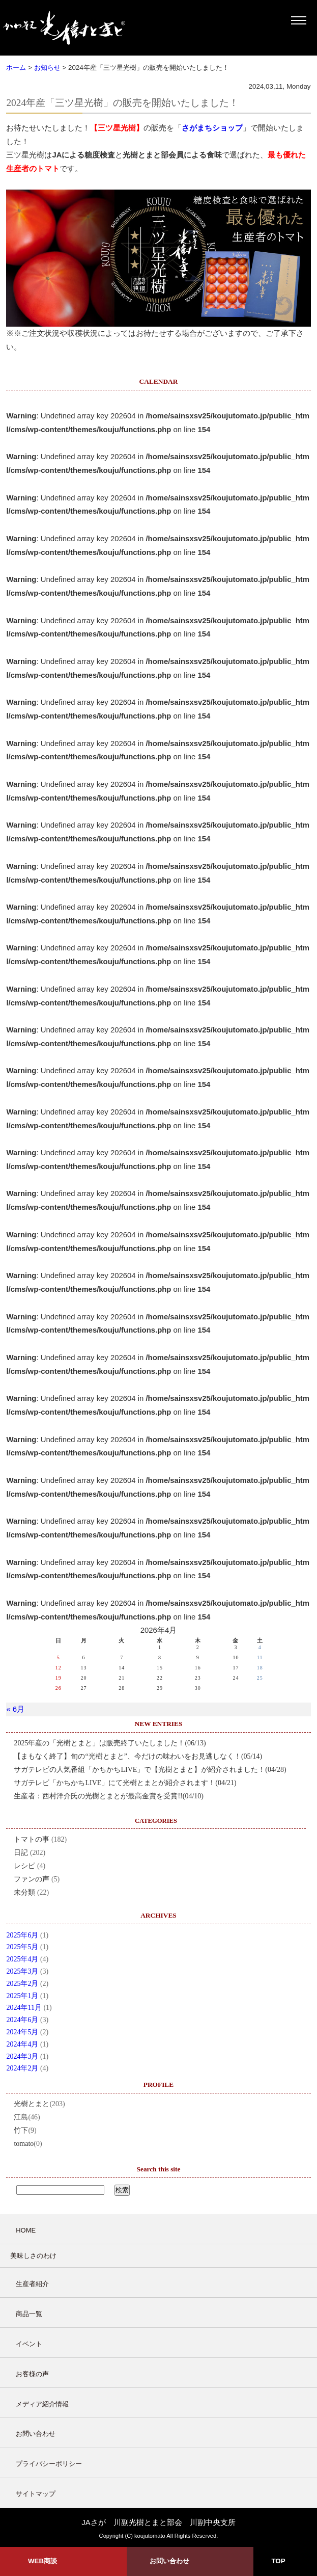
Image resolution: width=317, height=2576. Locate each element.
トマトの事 (31, 1839)
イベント (29, 2344)
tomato (24, 2143)
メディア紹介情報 (42, 2404)
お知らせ (47, 67)
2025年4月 (22, 1959)
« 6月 (15, 1709)
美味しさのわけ (33, 2256)
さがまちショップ (212, 128)
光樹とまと (31, 2104)
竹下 (21, 2130)
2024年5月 (22, 2032)
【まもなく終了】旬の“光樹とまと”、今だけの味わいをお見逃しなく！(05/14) (138, 1756)
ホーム (16, 67)
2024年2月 (22, 2068)
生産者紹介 (32, 2284)
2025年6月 (22, 1935)
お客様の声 (32, 2374)
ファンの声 (31, 1879)
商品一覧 (29, 2314)
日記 (21, 1852)
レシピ (24, 1866)
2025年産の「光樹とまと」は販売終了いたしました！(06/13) (110, 1743)
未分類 (24, 1892)
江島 (21, 2117)
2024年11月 (23, 2007)
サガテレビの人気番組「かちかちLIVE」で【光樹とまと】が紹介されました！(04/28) (150, 1769)
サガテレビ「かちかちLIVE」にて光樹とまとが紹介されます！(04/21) (125, 1783)
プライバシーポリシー (49, 2463)
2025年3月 (22, 1971)
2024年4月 (22, 2044)
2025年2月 (22, 1983)
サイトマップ (35, 2494)
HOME (26, 2230)
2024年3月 (22, 2056)
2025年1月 (22, 1996)
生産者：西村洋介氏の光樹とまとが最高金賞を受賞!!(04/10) (109, 1796)
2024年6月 (22, 2020)
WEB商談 (42, 2561)
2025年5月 (22, 1947)
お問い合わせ (35, 2433)
